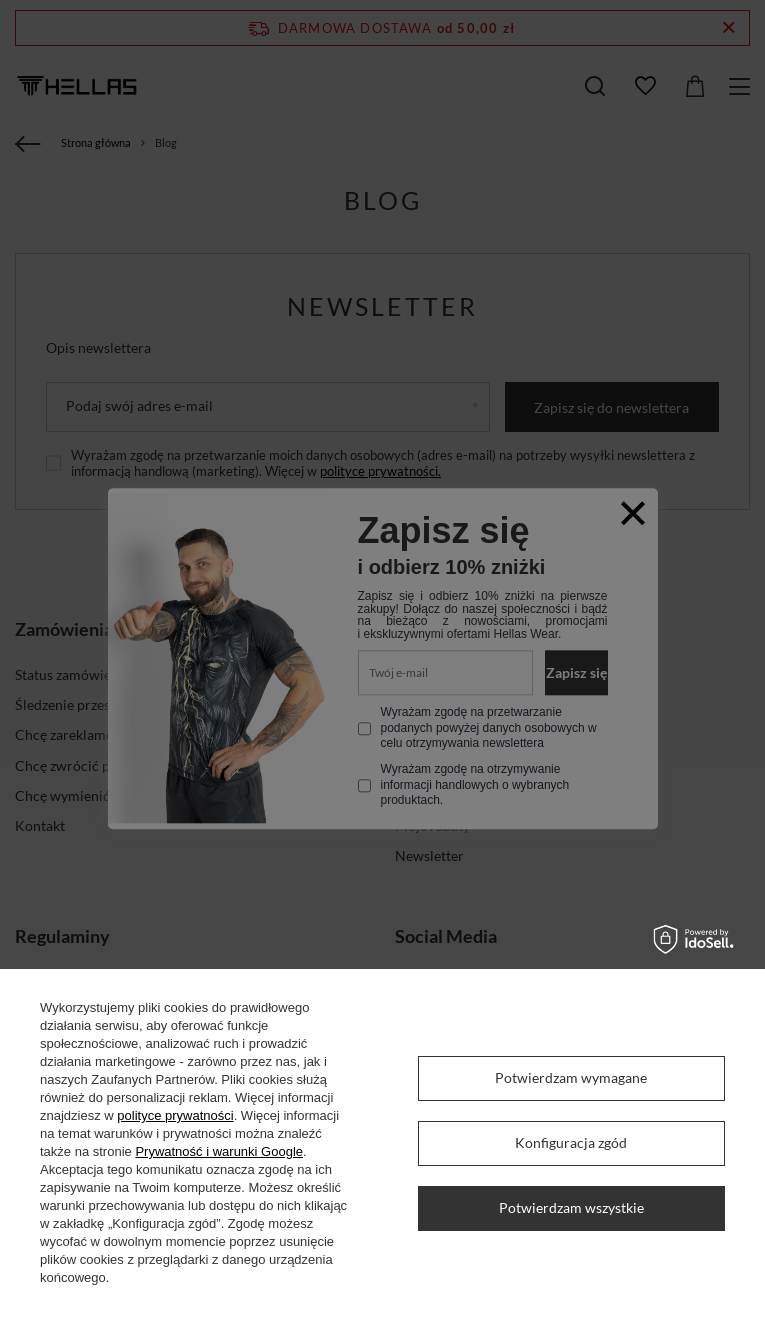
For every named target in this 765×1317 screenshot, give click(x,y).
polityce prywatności (175, 1115)
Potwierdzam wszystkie (571, 1207)
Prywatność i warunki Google (219, 1151)
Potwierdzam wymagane (571, 1077)
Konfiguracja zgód (571, 1142)
